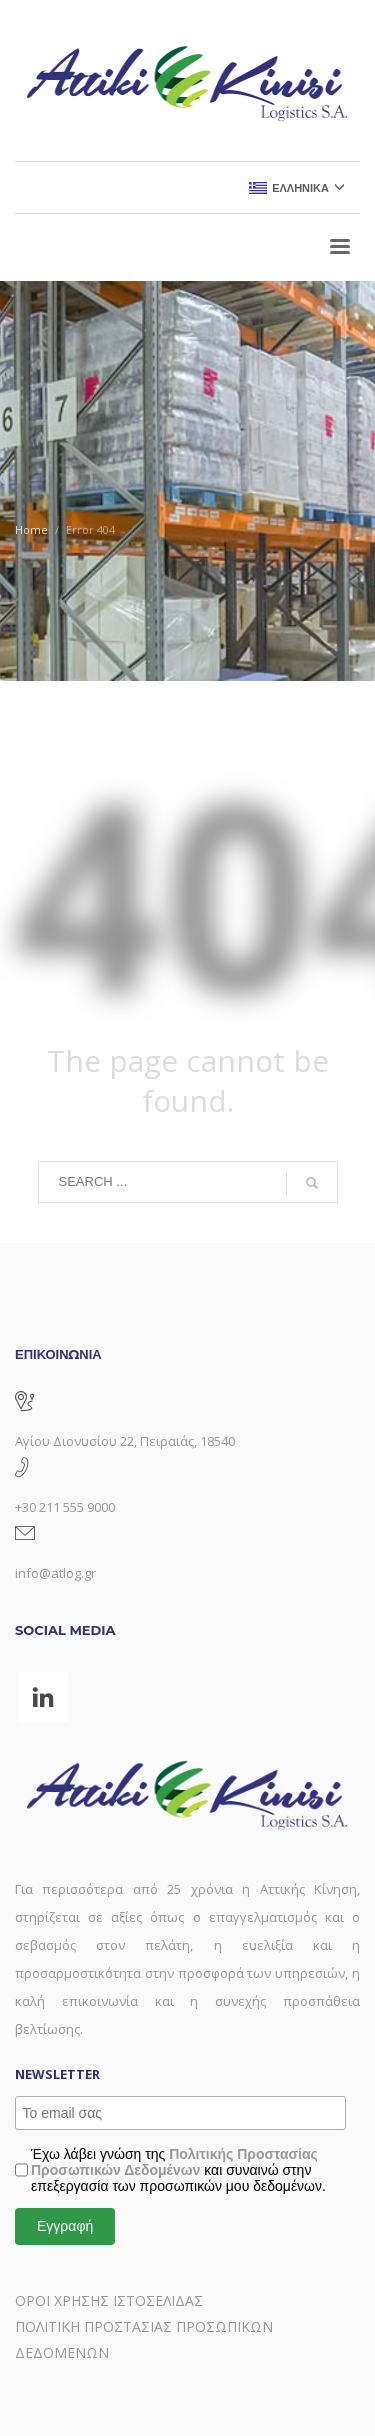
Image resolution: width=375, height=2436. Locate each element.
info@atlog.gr (55, 1573)
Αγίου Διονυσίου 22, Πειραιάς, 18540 (125, 1441)
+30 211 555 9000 (65, 1507)
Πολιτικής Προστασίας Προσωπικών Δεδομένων (174, 2162)
